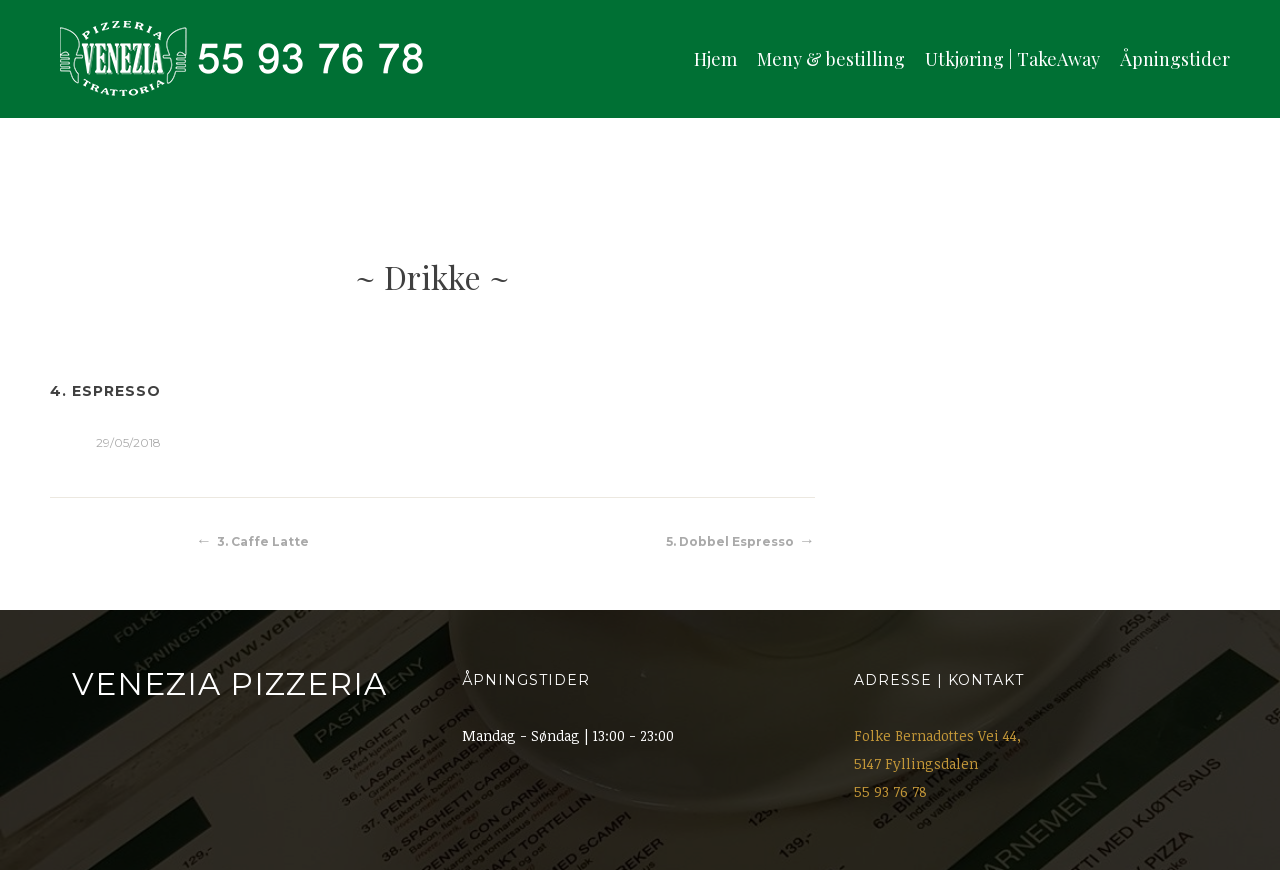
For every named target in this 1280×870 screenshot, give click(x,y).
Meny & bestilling (831, 59)
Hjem (715, 59)
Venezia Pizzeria (229, 684)
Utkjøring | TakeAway (1012, 59)
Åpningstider (1175, 59)
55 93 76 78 (890, 791)
